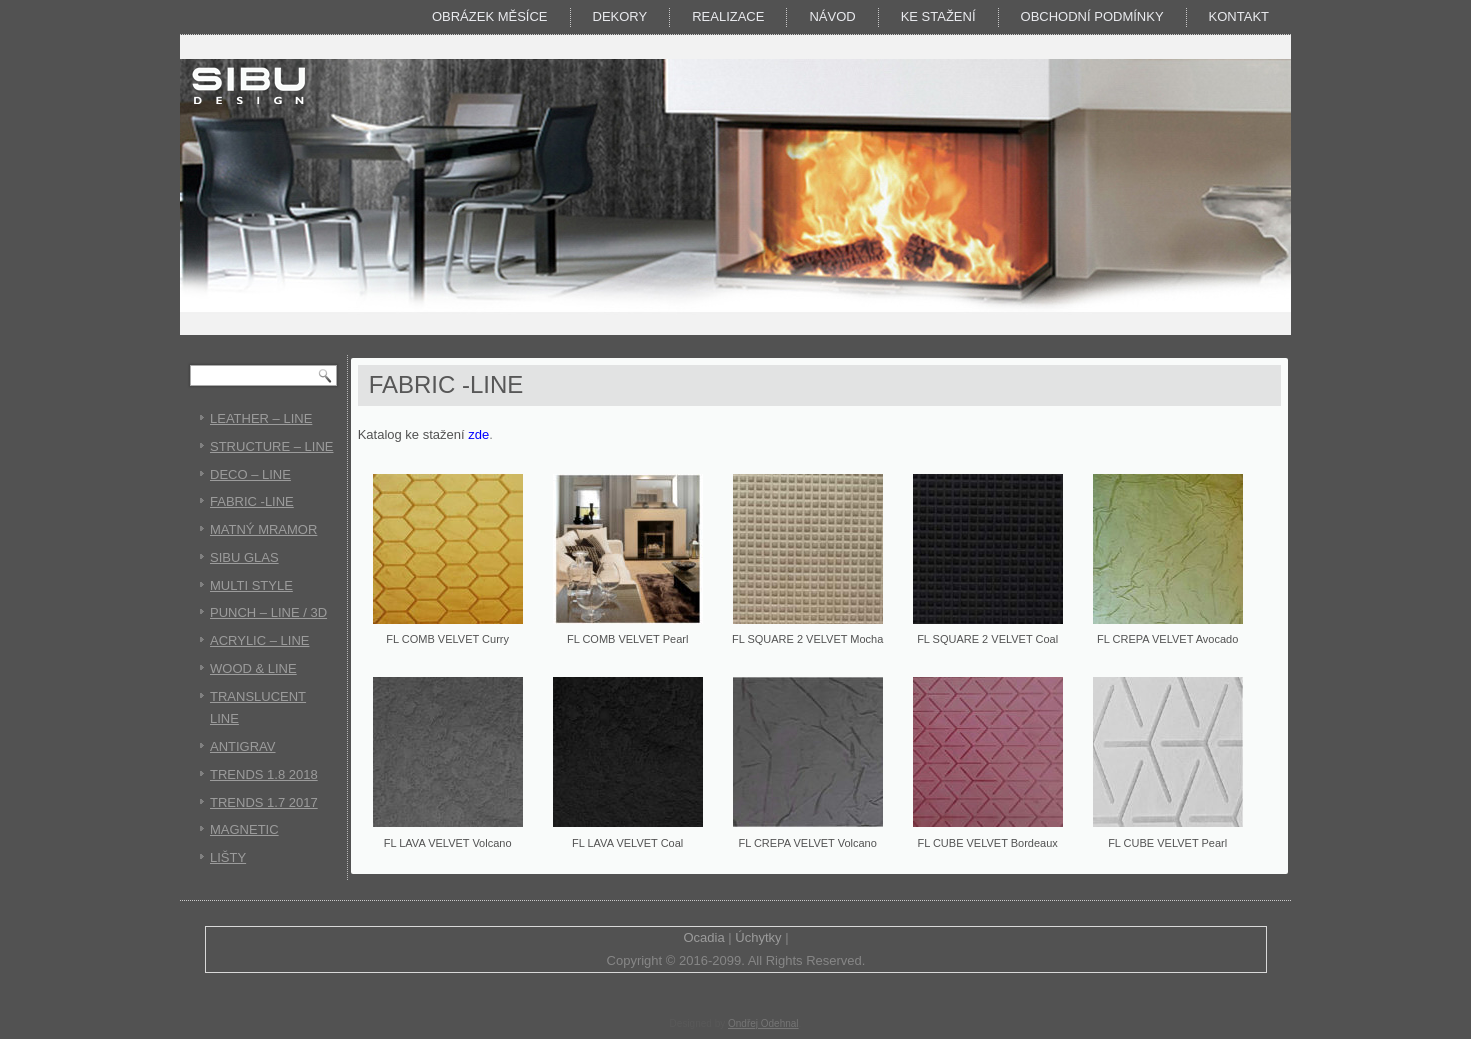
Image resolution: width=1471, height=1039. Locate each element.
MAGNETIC (244, 829)
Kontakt (1239, 16)
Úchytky (758, 937)
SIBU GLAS (244, 557)
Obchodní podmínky (1092, 16)
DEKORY (620, 16)
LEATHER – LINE (261, 418)
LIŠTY (228, 857)
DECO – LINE (250, 474)
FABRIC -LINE (252, 501)
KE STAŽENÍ (938, 16)
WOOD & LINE (253, 668)
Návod (832, 16)
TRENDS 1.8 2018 (264, 774)
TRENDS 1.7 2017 (264, 802)
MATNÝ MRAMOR (263, 529)
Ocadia (703, 937)
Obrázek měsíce (490, 16)
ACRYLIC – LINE (259, 640)
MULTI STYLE (251, 585)
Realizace (728, 16)
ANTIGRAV (243, 746)
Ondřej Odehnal (763, 1023)
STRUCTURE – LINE (272, 446)
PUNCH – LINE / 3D (268, 612)
